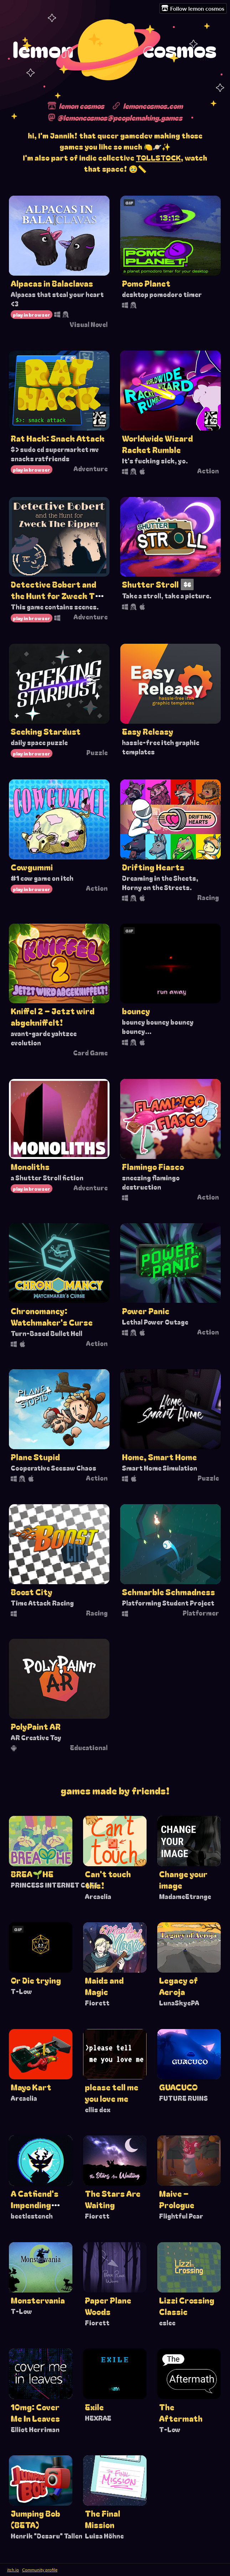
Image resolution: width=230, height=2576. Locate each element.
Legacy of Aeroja (178, 1985)
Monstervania (38, 2300)
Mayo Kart (31, 2087)
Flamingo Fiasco (153, 1166)
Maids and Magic (104, 1985)
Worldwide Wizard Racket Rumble (157, 443)
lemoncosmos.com (153, 105)
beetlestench (32, 2215)
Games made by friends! (115, 1790)
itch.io (13, 2569)
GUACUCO (178, 2087)
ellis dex (98, 2109)
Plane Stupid (35, 1456)
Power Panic (145, 1310)
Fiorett (97, 2002)
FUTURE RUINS (183, 2098)
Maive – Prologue (176, 2199)
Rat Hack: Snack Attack (57, 438)
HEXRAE (98, 2417)
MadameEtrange (185, 1896)
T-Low (21, 1991)
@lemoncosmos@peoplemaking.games (119, 117)
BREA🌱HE (32, 1873)
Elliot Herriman (35, 2429)
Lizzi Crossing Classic (186, 2305)
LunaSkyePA (179, 2002)
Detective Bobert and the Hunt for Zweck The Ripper (57, 595)
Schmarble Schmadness (168, 1591)
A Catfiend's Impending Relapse (34, 2205)
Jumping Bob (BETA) (35, 2518)
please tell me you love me (111, 2092)
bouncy (136, 1010)
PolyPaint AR (36, 1726)
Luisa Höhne (104, 2535)
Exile (94, 2406)
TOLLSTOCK (158, 157)
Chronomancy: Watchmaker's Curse (52, 1316)
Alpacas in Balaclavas (52, 283)
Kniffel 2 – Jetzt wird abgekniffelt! (52, 1016)
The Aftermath (181, 2412)
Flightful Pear (181, 2215)
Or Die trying (36, 1980)
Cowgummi (32, 867)
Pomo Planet (146, 283)
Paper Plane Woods (108, 2305)
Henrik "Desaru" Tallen (46, 2535)
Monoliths (30, 1166)
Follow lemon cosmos (193, 8)
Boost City (31, 1591)
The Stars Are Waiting (112, 2199)
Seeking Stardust (46, 731)
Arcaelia (98, 1896)
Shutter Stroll (150, 584)
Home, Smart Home (159, 1456)
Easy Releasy (147, 731)
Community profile (39, 2569)
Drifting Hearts (153, 867)
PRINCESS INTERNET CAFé (54, 1884)
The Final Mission (102, 2518)
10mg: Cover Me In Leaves (35, 2412)
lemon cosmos (81, 105)
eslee (167, 2322)
